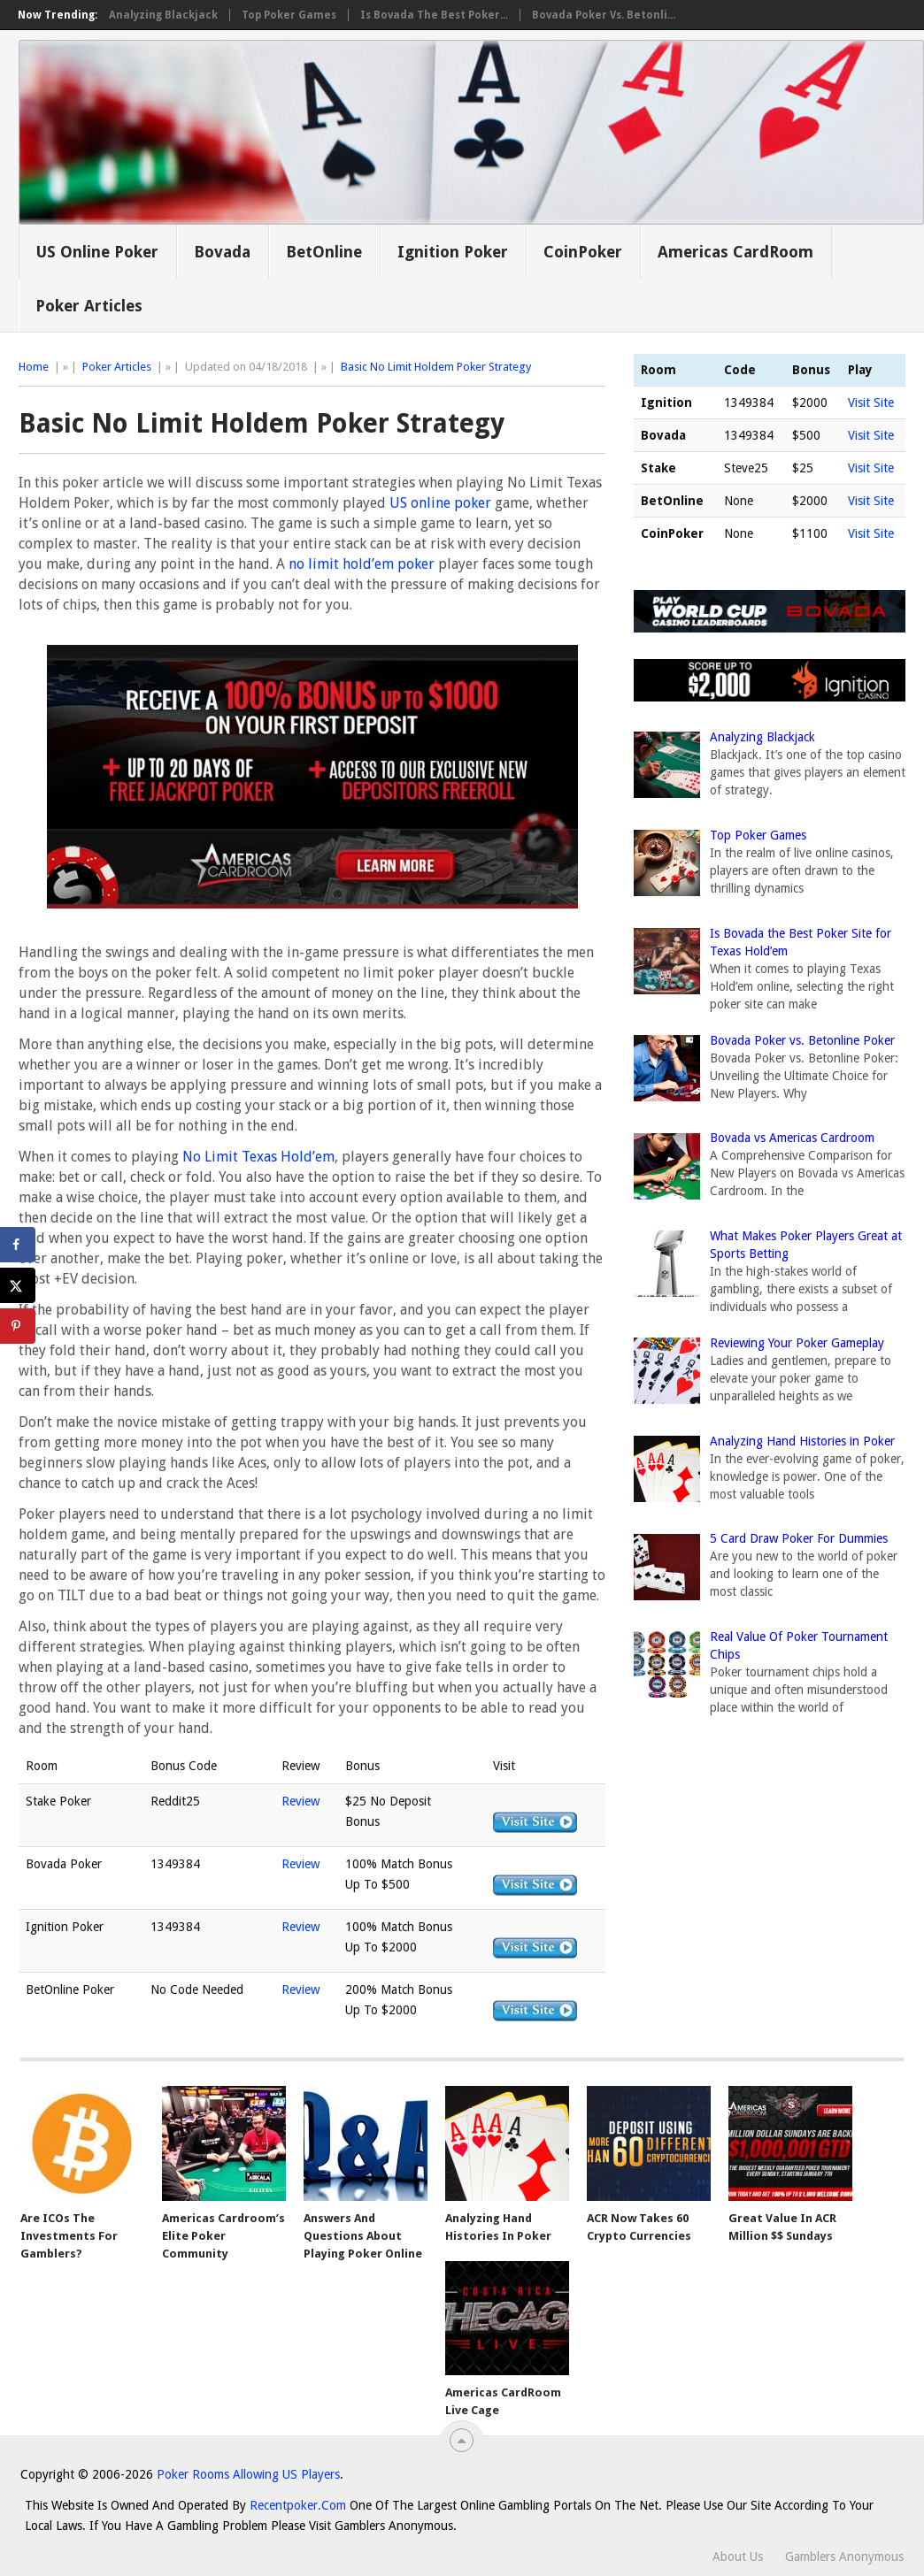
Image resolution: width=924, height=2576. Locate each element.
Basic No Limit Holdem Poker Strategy (436, 366)
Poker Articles (88, 305)
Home (34, 366)
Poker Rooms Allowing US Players (248, 2474)
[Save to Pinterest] (17, 1326)
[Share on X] (17, 1285)
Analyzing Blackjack (163, 15)
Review (300, 1801)
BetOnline (324, 251)
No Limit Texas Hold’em (258, 1156)
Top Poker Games (289, 15)
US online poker (440, 502)
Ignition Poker (452, 251)
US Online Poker (96, 251)
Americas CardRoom (735, 251)
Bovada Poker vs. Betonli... (603, 15)
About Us (737, 2556)
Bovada (222, 251)
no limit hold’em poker (362, 564)
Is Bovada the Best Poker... (434, 15)
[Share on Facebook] (17, 1244)
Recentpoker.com (298, 2505)
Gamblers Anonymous (844, 2556)
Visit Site (871, 402)
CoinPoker (582, 251)
